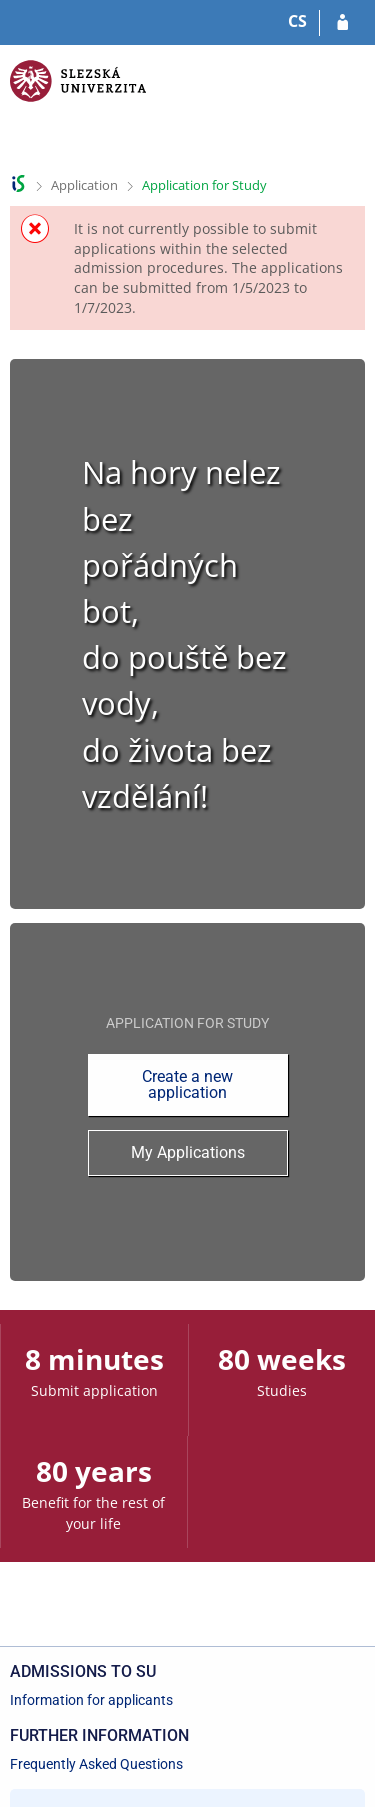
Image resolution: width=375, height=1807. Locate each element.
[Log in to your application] (342, 23)
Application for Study (204, 185)
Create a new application (187, 1084)
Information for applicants (91, 1700)
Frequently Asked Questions (96, 1764)
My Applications (188, 1152)
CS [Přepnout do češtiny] (297, 21)
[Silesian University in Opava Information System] (78, 105)
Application (84, 185)
